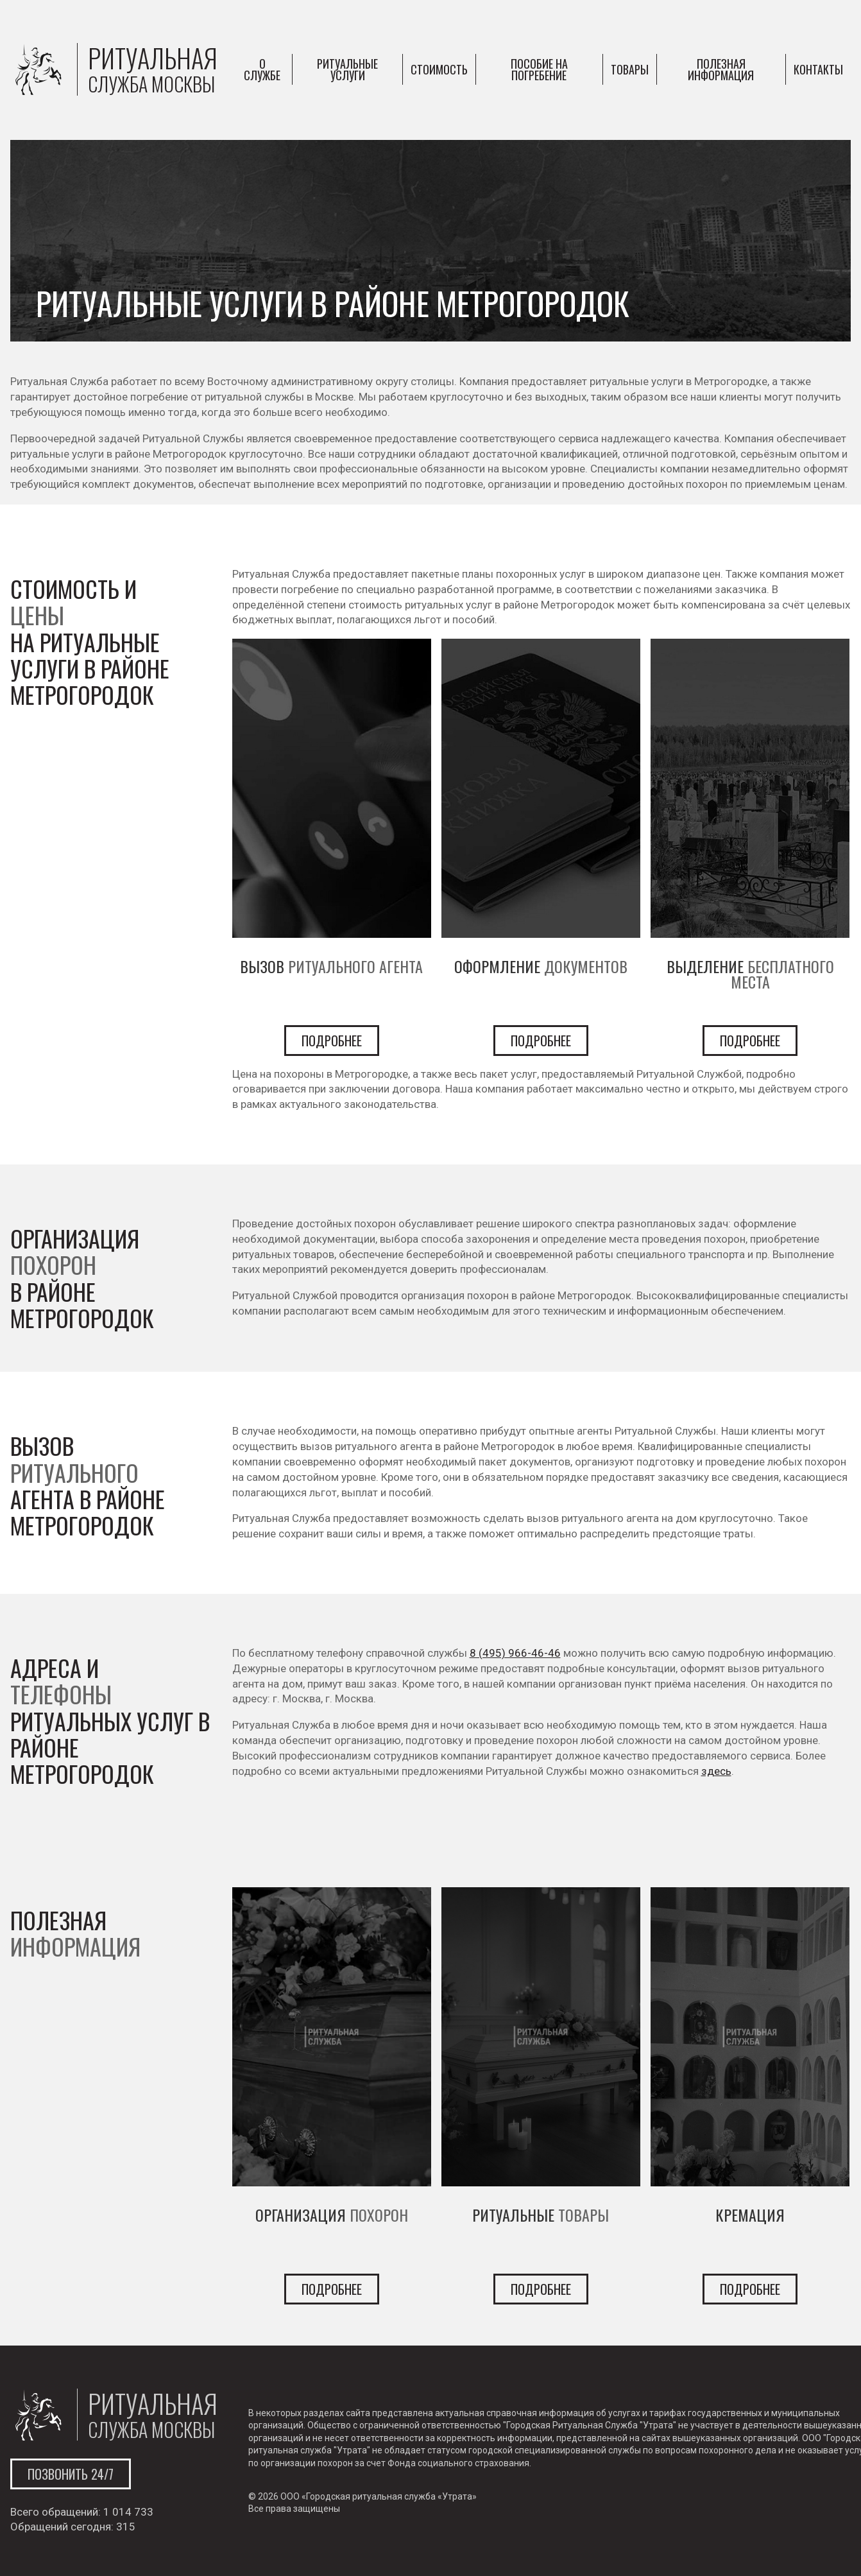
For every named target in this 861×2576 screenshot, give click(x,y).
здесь (716, 1771)
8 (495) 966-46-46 (515, 1653)
